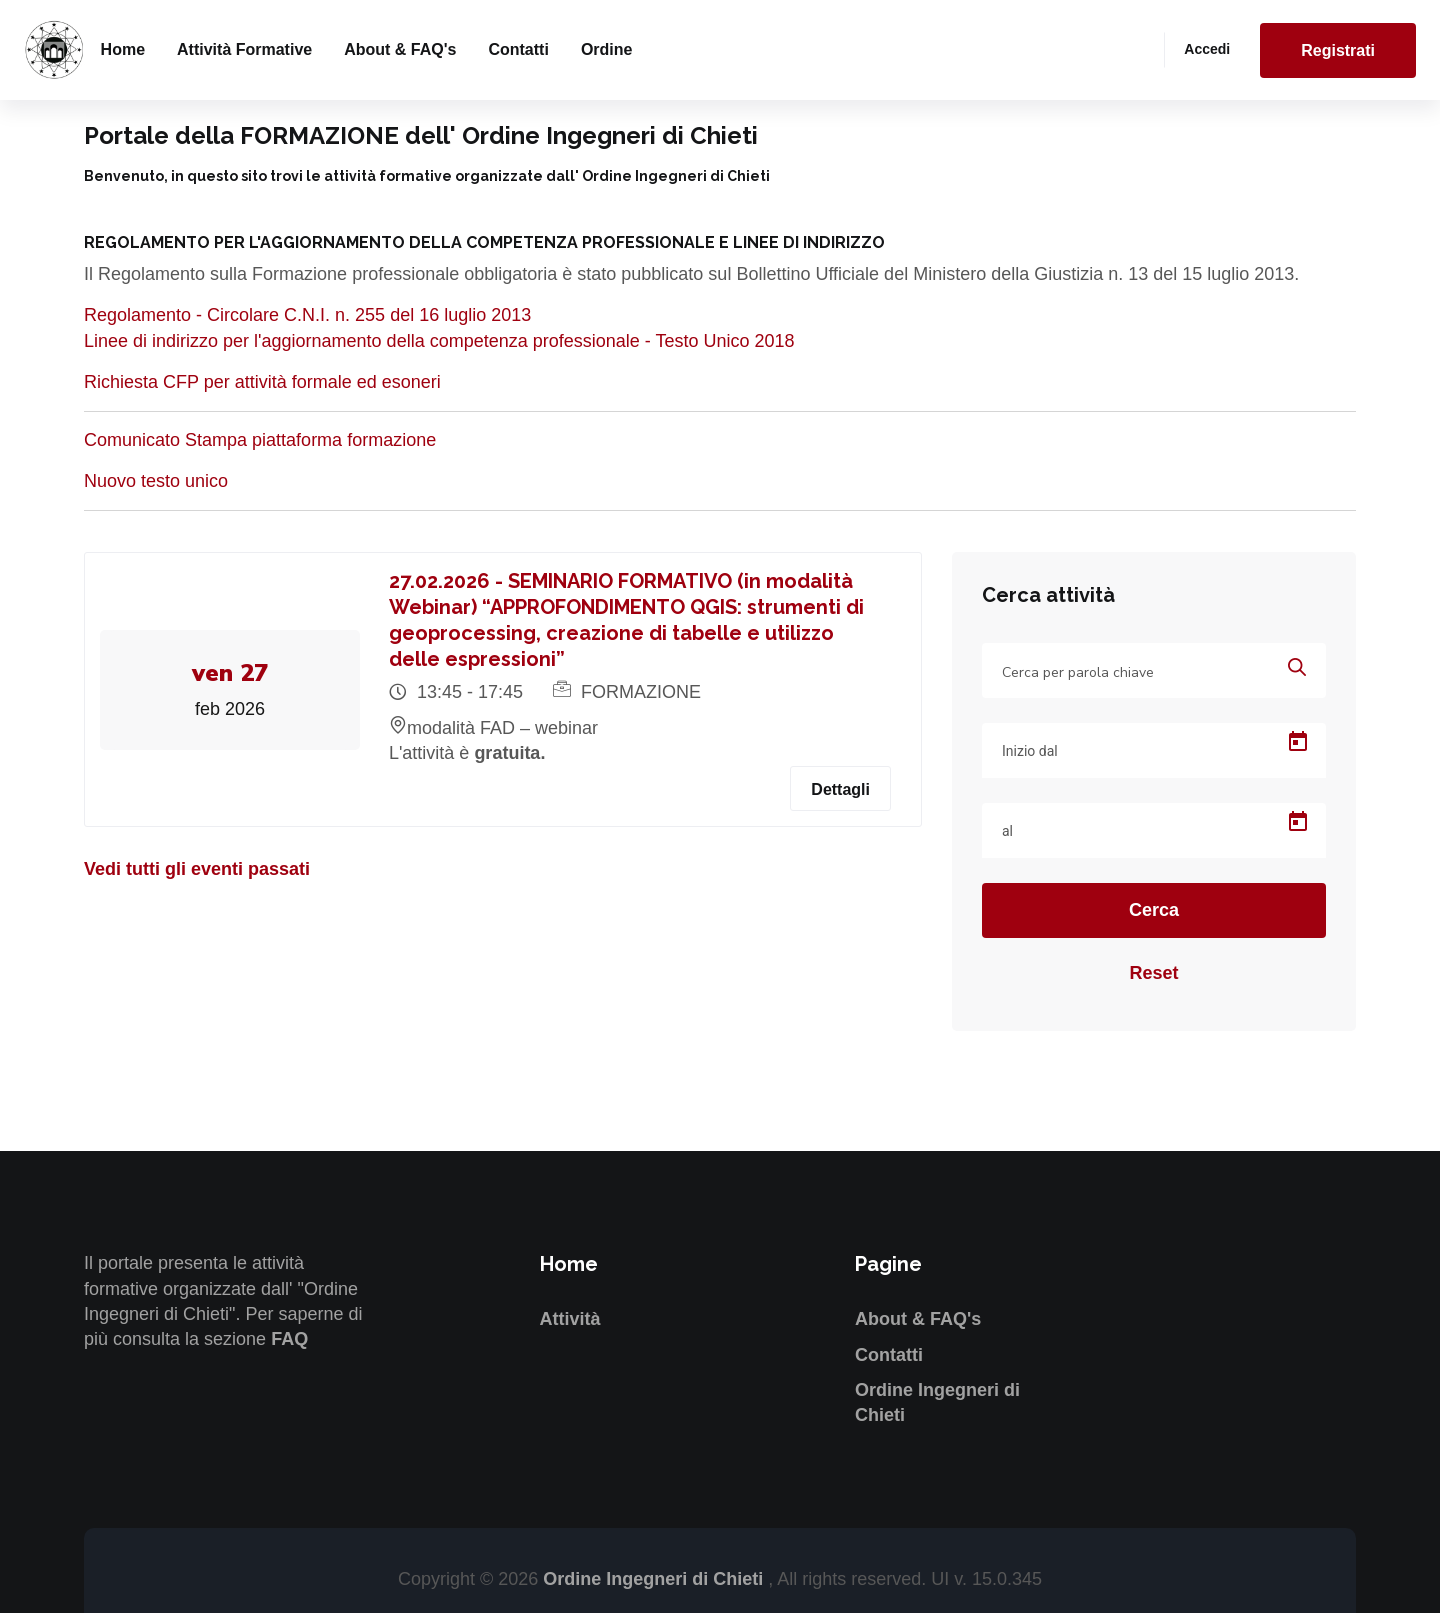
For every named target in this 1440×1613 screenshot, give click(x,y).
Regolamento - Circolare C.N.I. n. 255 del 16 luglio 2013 (307, 315)
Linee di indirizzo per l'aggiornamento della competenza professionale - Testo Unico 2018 (439, 341)
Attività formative (244, 49)
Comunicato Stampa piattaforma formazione (260, 440)
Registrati (1338, 50)
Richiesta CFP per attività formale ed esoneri (262, 382)
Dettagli (840, 789)
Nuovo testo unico (156, 481)
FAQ (289, 1339)
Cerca (1154, 910)
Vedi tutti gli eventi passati (197, 869)
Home (123, 49)
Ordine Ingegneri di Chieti (655, 1579)
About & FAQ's (400, 49)
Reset (1153, 973)
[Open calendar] (1298, 742)
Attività (570, 1319)
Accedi (1207, 49)
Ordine (607, 49)
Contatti (518, 49)
